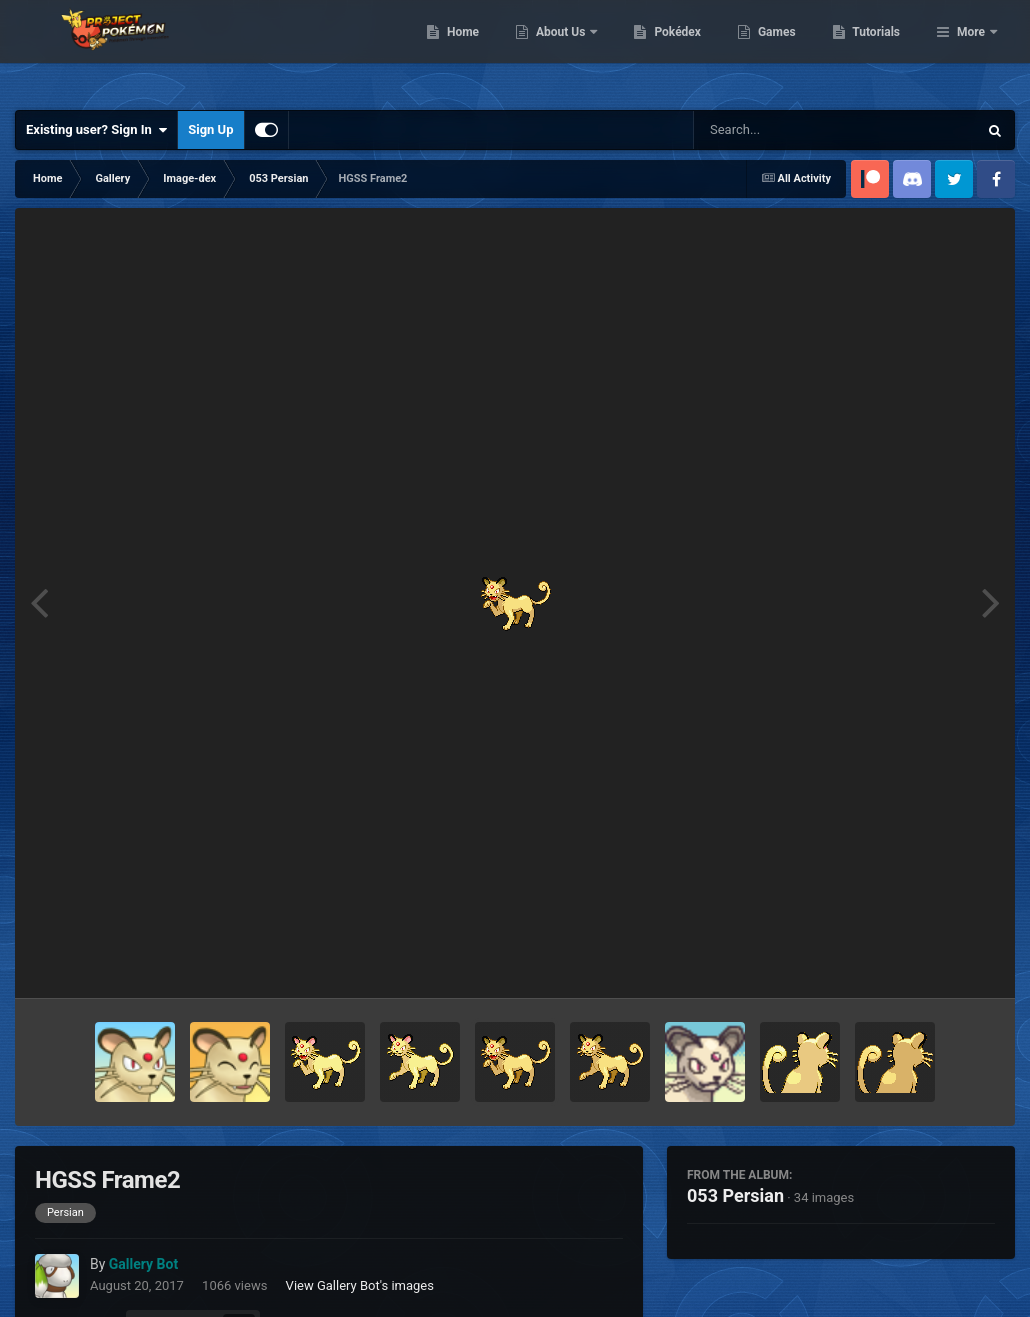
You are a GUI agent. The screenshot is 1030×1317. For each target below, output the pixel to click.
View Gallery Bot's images (360, 1285)
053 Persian (735, 1195)
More (971, 50)
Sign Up (210, 129)
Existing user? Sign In (96, 130)
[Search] (785, 130)
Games (879, 50)
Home (565, 50)
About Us (664, 50)
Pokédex (781, 50)
